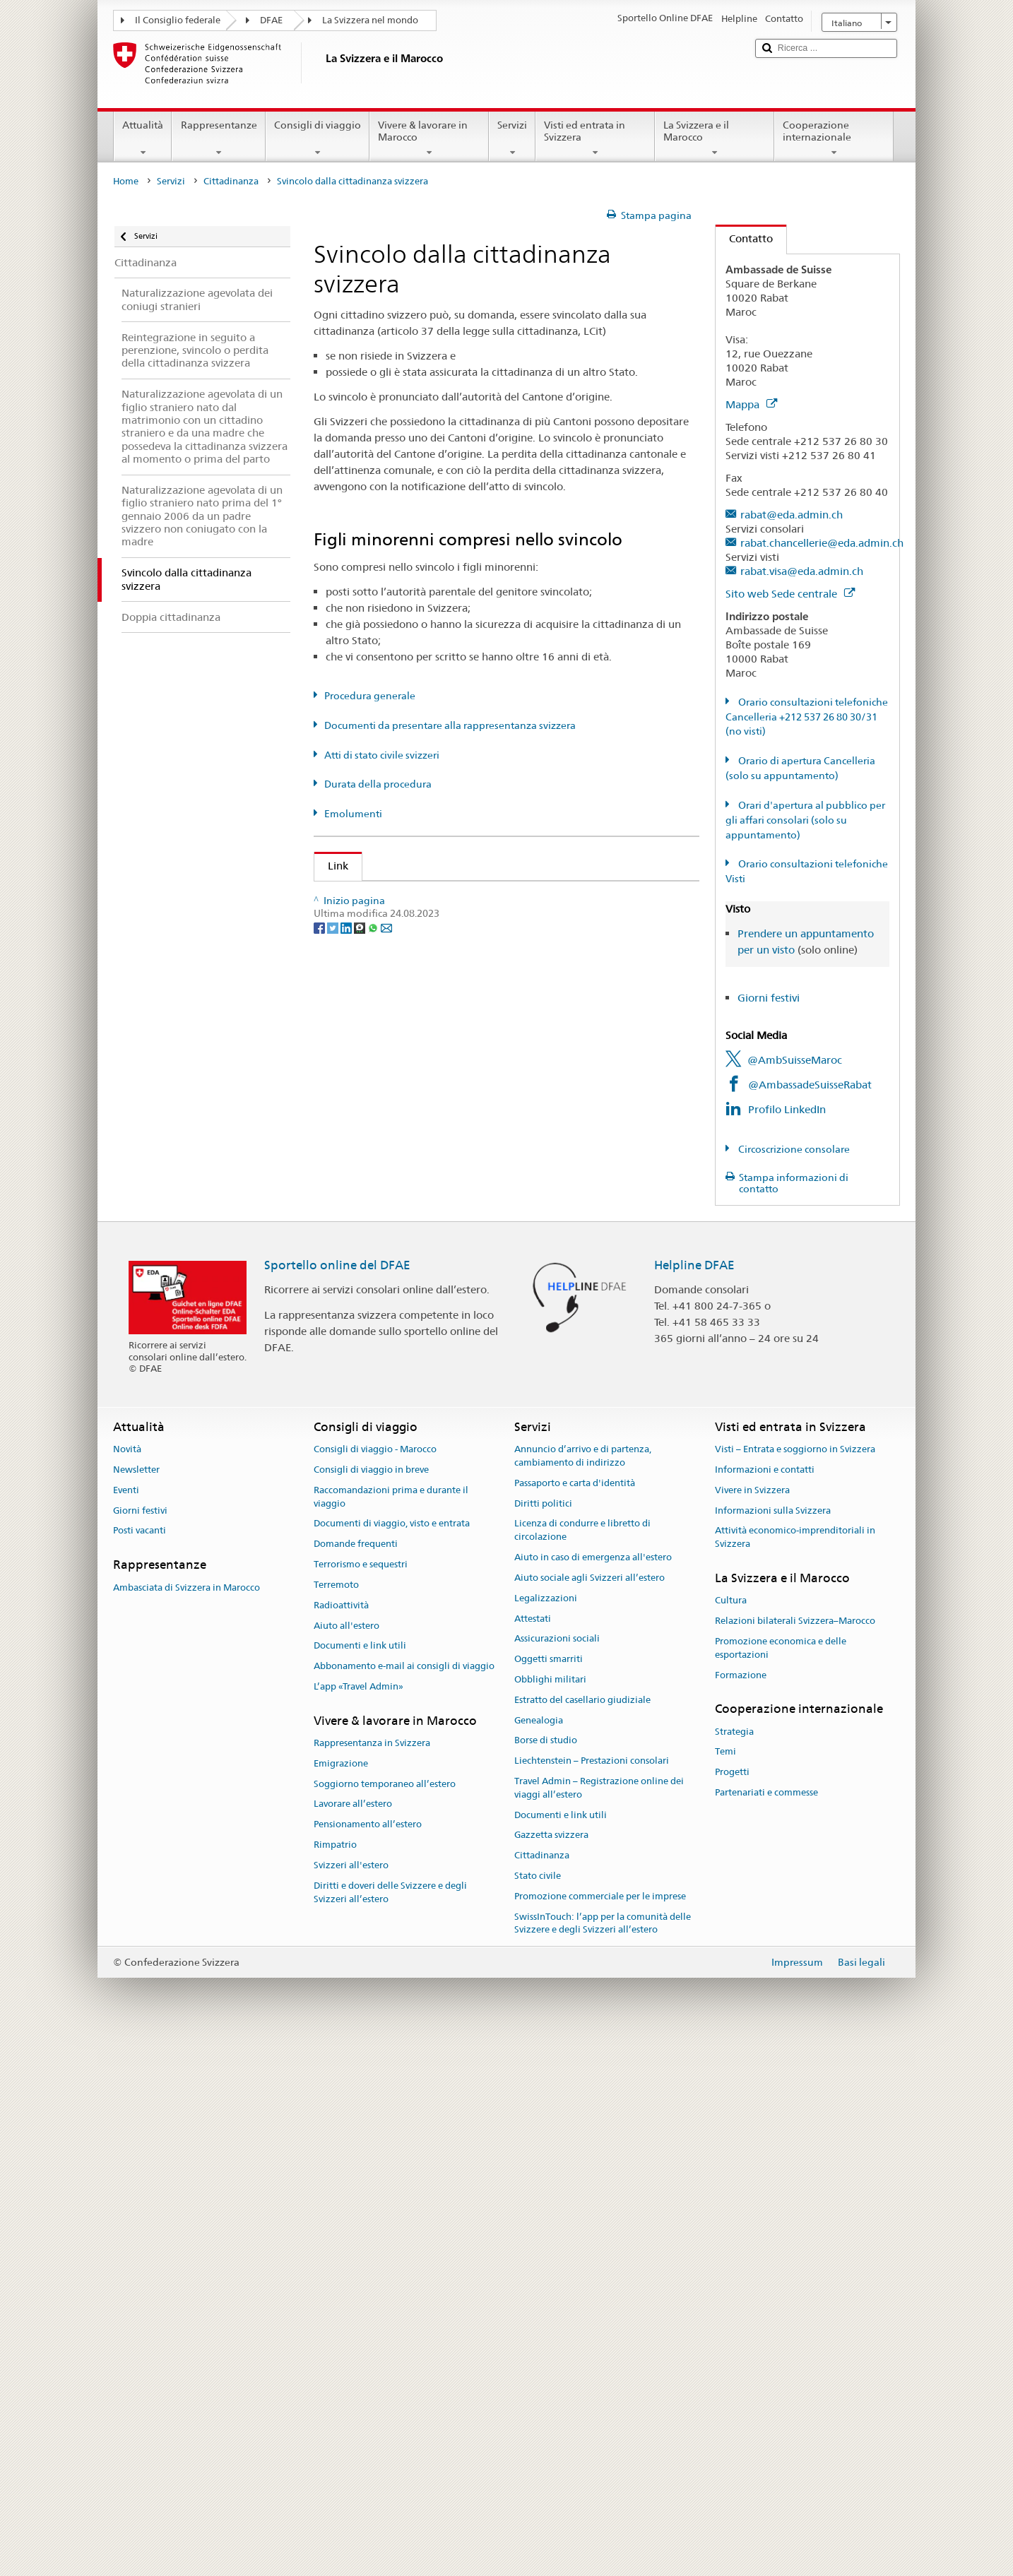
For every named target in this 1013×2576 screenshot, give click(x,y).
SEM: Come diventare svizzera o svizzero (430, 896)
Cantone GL (360, 1236)
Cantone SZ (359, 1485)
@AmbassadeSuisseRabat (810, 1084)
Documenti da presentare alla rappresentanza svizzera (450, 725)
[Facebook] (320, 1732)
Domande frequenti (356, 2078)
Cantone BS (359, 1161)
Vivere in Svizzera (752, 2024)
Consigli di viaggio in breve (371, 2004)
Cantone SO (360, 1435)
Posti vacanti (139, 2065)
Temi (725, 2286)
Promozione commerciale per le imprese (600, 2431)
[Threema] (360, 1732)
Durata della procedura (378, 784)
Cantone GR (360, 1261)
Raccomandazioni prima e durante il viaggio (391, 2031)
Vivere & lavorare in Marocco (429, 138)
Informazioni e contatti (764, 2004)
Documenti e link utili (360, 2180)
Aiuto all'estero (346, 2159)
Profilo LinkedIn (787, 1109)
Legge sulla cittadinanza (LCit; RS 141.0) (429, 947)
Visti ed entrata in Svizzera (595, 138)
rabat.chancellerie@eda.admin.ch (822, 543)
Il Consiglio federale (177, 20)
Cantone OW (363, 1385)
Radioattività (341, 2140)
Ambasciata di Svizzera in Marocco (186, 2121)
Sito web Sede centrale (790, 593)
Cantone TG (360, 1534)
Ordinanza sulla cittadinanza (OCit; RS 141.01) (445, 971)
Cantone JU (359, 1286)
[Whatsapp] (374, 1732)
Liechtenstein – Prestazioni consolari (591, 2295)
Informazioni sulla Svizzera (773, 2045)
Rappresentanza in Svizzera (372, 2277)
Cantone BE (359, 1112)
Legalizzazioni (545, 2132)
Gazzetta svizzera (551, 2369)
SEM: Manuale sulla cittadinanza (410, 922)
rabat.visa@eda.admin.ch (801, 571)
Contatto (744, 238)
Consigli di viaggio (317, 138)
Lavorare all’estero (353, 2338)
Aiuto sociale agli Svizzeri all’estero (589, 2112)
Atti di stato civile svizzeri (381, 755)
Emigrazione (341, 2298)
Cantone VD (361, 1584)
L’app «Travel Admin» (358, 2221)
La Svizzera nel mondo (370, 20)
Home (125, 181)
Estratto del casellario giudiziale (582, 2234)
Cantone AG (361, 1037)
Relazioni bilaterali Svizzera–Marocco (795, 2155)
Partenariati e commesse (766, 2327)
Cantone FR (359, 1187)
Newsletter (136, 2004)
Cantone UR (360, 1560)
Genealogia (538, 2254)
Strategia (734, 2266)
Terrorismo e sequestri (361, 2099)
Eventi (126, 2024)
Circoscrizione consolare (793, 1149)
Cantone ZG (360, 1634)
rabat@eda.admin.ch (791, 514)
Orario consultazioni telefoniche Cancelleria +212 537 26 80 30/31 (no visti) (806, 716)
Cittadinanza (231, 181)
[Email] (386, 1732)
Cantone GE (360, 1211)
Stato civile (537, 2410)
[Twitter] (333, 1732)
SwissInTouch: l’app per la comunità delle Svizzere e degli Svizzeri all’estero (602, 2458)
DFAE (271, 20)
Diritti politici (543, 2038)
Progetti (732, 2306)
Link (331, 865)
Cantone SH (360, 1410)
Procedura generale (369, 695)
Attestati (532, 2152)
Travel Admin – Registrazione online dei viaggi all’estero (599, 2322)
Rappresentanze (218, 138)
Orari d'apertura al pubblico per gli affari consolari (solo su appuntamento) (805, 820)
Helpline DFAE (694, 1799)
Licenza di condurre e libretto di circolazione (582, 2065)
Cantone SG (360, 1460)
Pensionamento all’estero (368, 2359)
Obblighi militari (550, 2214)
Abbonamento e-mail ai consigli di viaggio (404, 2200)
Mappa (751, 404)
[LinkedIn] (347, 1732)
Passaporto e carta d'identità (574, 2017)
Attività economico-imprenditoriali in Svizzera (795, 2072)
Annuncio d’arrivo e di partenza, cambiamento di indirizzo (582, 1990)
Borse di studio (545, 2274)
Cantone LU (360, 1311)
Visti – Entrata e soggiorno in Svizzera (795, 1983)
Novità (127, 1983)
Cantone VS (360, 1609)
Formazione (740, 2209)
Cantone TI (357, 1509)
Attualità (142, 138)
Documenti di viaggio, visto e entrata (392, 2058)
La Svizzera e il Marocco (715, 138)
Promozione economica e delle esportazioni (780, 2183)
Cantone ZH (360, 1659)
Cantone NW (362, 1360)
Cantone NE (360, 1336)
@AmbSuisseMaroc (794, 1060)
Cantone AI (358, 1062)
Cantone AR (360, 1087)
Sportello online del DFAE (337, 1799)
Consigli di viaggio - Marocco (375, 1983)
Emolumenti (353, 813)
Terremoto (336, 2119)
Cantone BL (359, 1137)
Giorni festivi (768, 997)
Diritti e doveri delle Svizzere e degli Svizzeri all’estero (390, 2427)
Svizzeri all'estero (351, 2399)
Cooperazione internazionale (834, 138)
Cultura (731, 2135)
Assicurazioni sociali (557, 2173)
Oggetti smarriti (548, 2193)
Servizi (512, 138)
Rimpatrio (335, 2379)
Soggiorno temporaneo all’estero (385, 2318)
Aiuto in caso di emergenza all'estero (593, 2092)
